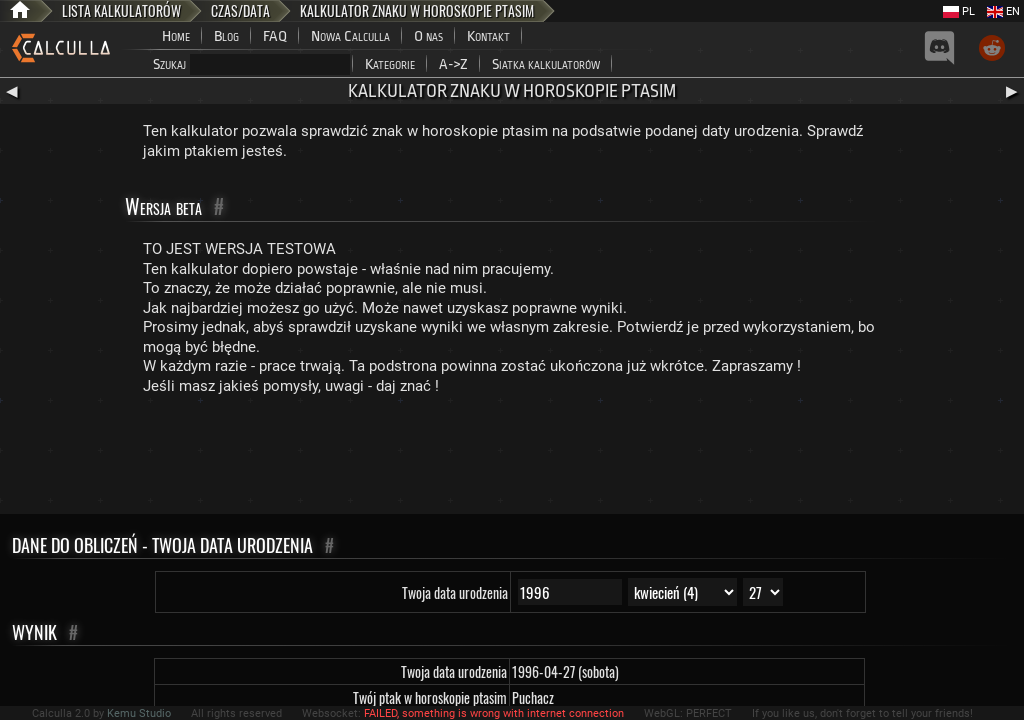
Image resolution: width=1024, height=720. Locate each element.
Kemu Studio (139, 713)
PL (959, 11)
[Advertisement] (512, 459)
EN (1003, 11)
